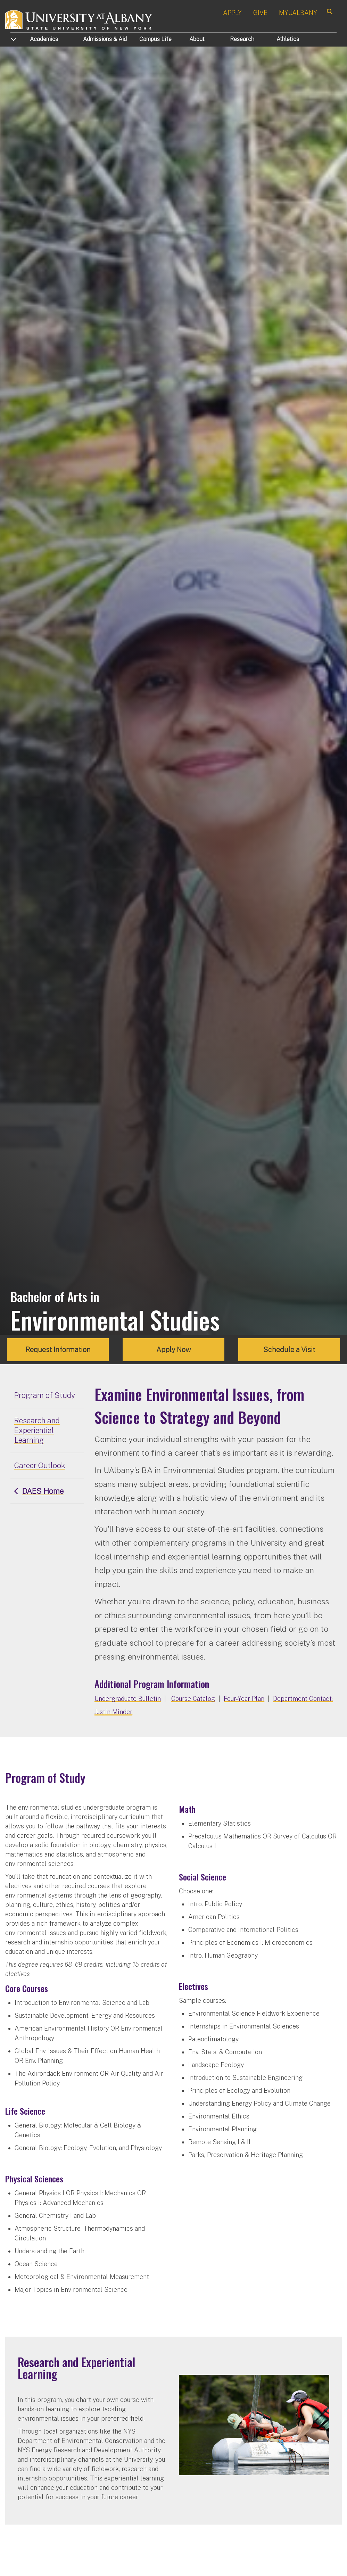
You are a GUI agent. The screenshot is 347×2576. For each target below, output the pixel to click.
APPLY (232, 12)
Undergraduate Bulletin (127, 1698)
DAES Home (43, 1491)
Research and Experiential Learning (37, 1430)
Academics (44, 39)
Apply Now (173, 1349)
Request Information (58, 1349)
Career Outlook (39, 1465)
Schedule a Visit (289, 1349)
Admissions (105, 39)
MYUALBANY (298, 12)
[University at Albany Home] (79, 19)
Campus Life (155, 39)
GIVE (260, 12)
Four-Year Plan (244, 1698)
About (197, 39)
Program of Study (44, 1395)
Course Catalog (193, 1698)
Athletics (287, 39)
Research (242, 39)
